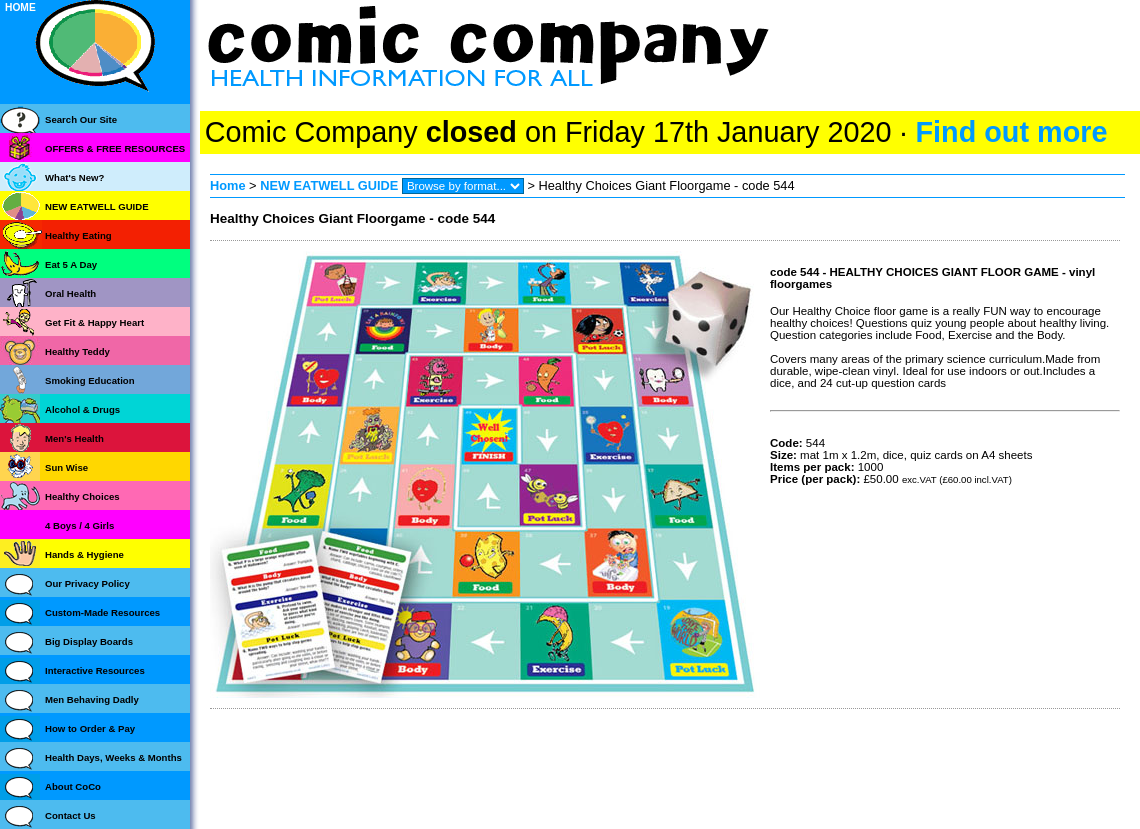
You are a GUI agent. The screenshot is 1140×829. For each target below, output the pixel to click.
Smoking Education (90, 380)
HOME (20, 7)
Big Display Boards (89, 641)
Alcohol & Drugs (82, 409)
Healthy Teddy (77, 351)
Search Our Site (81, 119)
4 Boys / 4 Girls (79, 525)
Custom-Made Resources (102, 612)
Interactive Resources (95, 670)
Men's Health (74, 438)
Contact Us (70, 815)
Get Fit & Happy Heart (94, 322)
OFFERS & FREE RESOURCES (115, 148)
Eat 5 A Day (71, 264)
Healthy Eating (78, 235)
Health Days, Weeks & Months (113, 757)
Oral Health (70, 293)
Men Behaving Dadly (92, 699)
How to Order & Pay (90, 728)
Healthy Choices (82, 496)
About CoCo (73, 786)
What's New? (74, 177)
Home (228, 185)
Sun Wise (66, 467)
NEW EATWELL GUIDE (331, 185)
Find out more (1011, 132)
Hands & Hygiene (84, 554)
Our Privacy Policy (87, 583)
